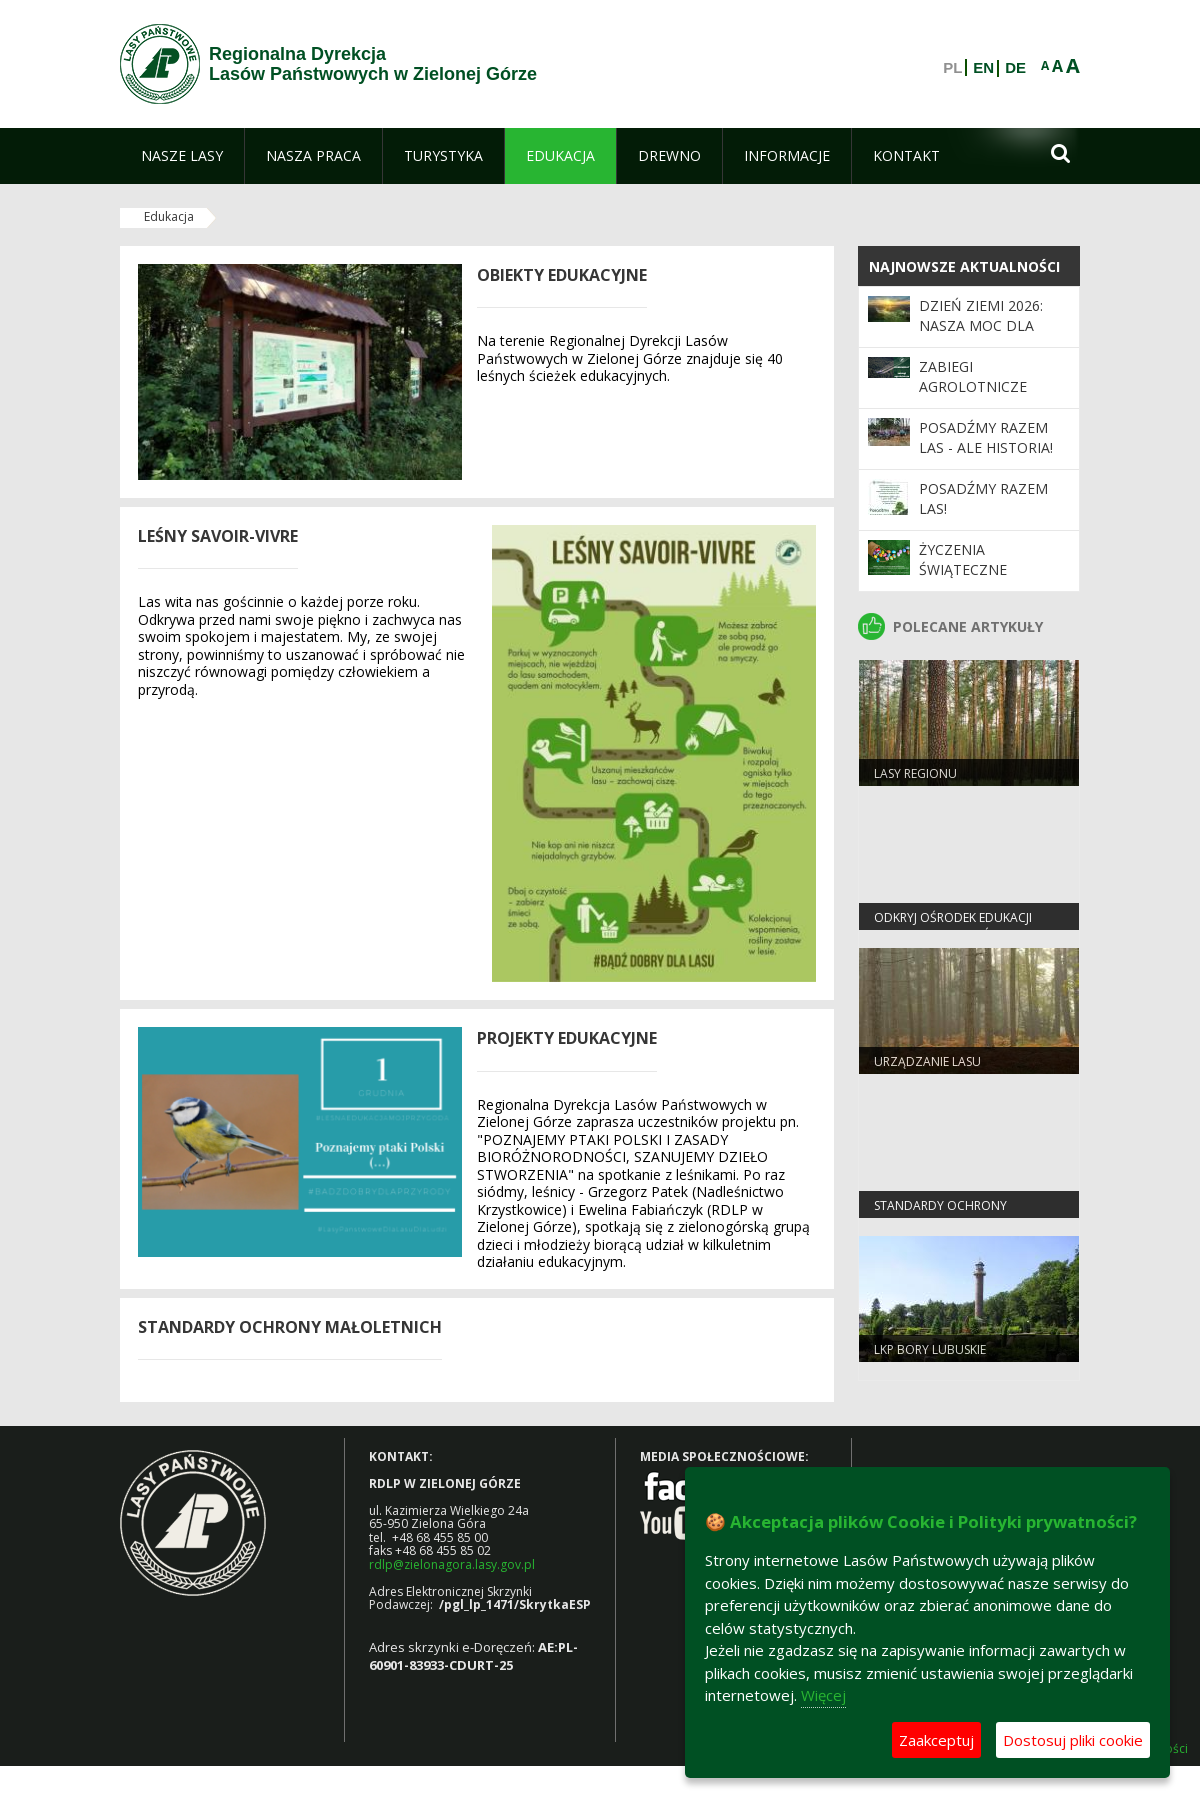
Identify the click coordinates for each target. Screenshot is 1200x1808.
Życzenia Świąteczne (963, 559)
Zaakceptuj (936, 1740)
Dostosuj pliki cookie (1073, 1740)
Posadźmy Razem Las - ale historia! (986, 437)
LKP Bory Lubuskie (930, 1349)
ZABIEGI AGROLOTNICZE (973, 376)
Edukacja (169, 216)
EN (983, 68)
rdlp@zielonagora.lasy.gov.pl (452, 1564)
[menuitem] (182, 156)
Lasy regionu (915, 773)
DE (1015, 68)
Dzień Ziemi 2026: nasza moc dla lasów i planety (981, 326)
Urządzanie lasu (927, 1061)
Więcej (823, 1695)
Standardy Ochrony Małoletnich (940, 1214)
